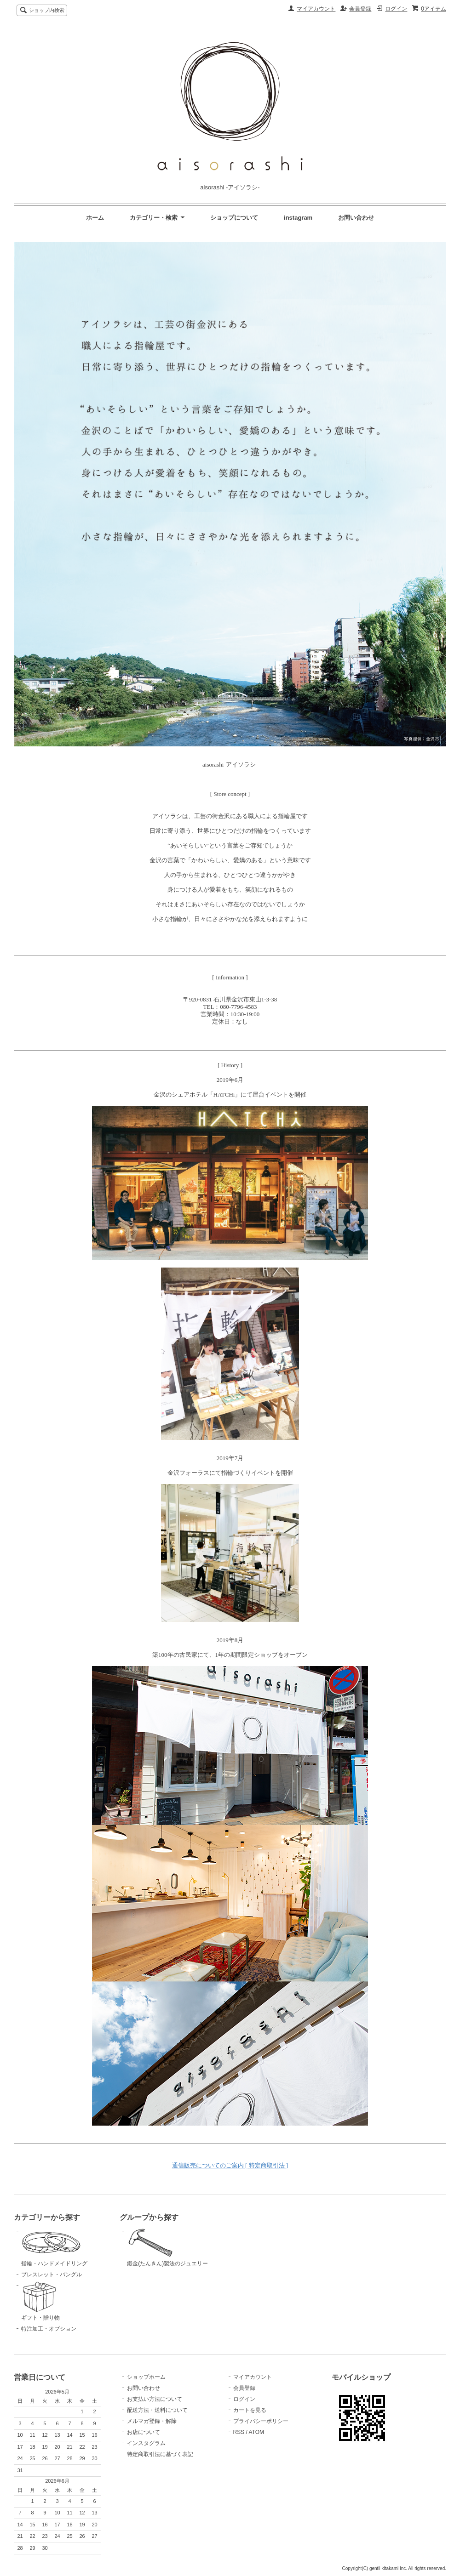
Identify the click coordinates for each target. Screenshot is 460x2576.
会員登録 (360, 9)
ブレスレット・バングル (51, 2274)
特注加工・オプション (48, 2329)
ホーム (95, 217)
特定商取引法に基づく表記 (160, 2454)
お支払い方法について (154, 2399)
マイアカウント (316, 9)
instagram (298, 217)
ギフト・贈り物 (67, 2301)
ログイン (396, 9)
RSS (239, 2432)
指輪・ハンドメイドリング (67, 2247)
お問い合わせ (356, 217)
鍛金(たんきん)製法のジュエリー (173, 2247)
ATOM (256, 2432)
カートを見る (249, 2410)
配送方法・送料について (157, 2410)
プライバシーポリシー (260, 2421)
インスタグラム (146, 2443)
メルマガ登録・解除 (152, 2421)
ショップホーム (146, 2377)
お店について (143, 2432)
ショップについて (234, 217)
